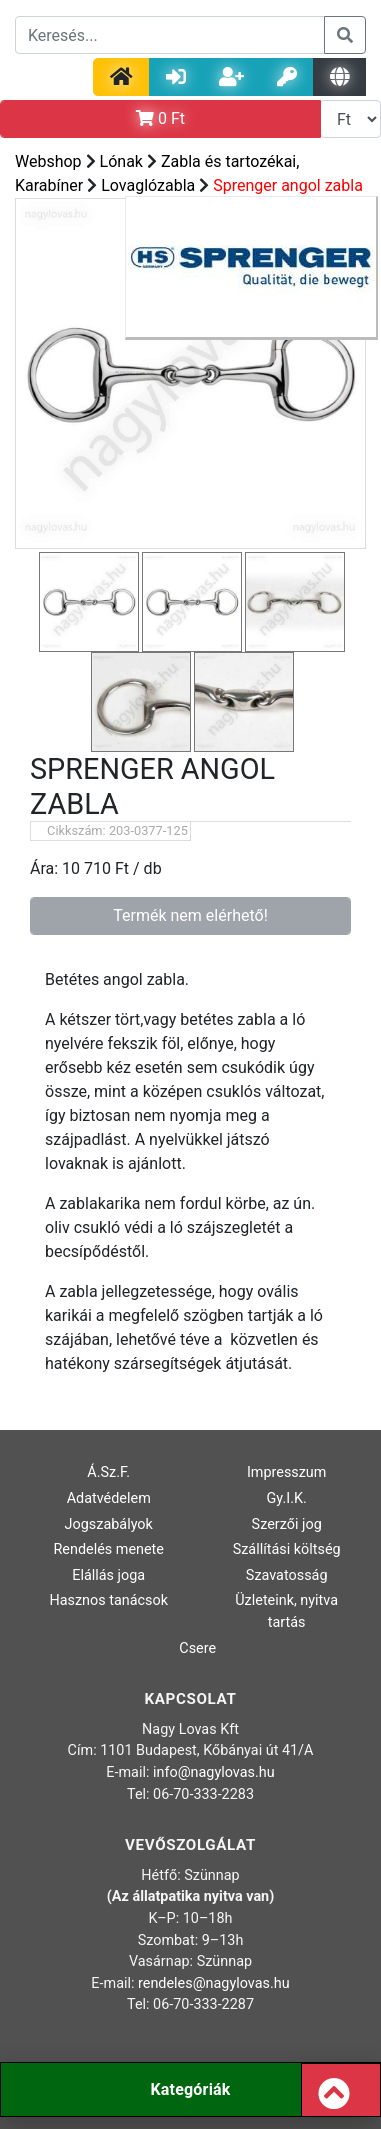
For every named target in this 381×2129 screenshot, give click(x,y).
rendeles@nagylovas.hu (214, 1983)
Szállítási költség (287, 1549)
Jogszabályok (109, 1524)
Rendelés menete (108, 1549)
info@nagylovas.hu (214, 1772)
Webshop (48, 161)
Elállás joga (108, 1575)
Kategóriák (190, 2089)
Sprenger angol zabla (288, 185)
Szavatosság (287, 1575)
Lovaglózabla (148, 185)
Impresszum (287, 1472)
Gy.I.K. (287, 1498)
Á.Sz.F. (108, 1472)
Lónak (121, 161)
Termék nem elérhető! (190, 915)
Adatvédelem (109, 1498)
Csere (197, 1648)
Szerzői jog (287, 1524)
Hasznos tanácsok (108, 1600)
